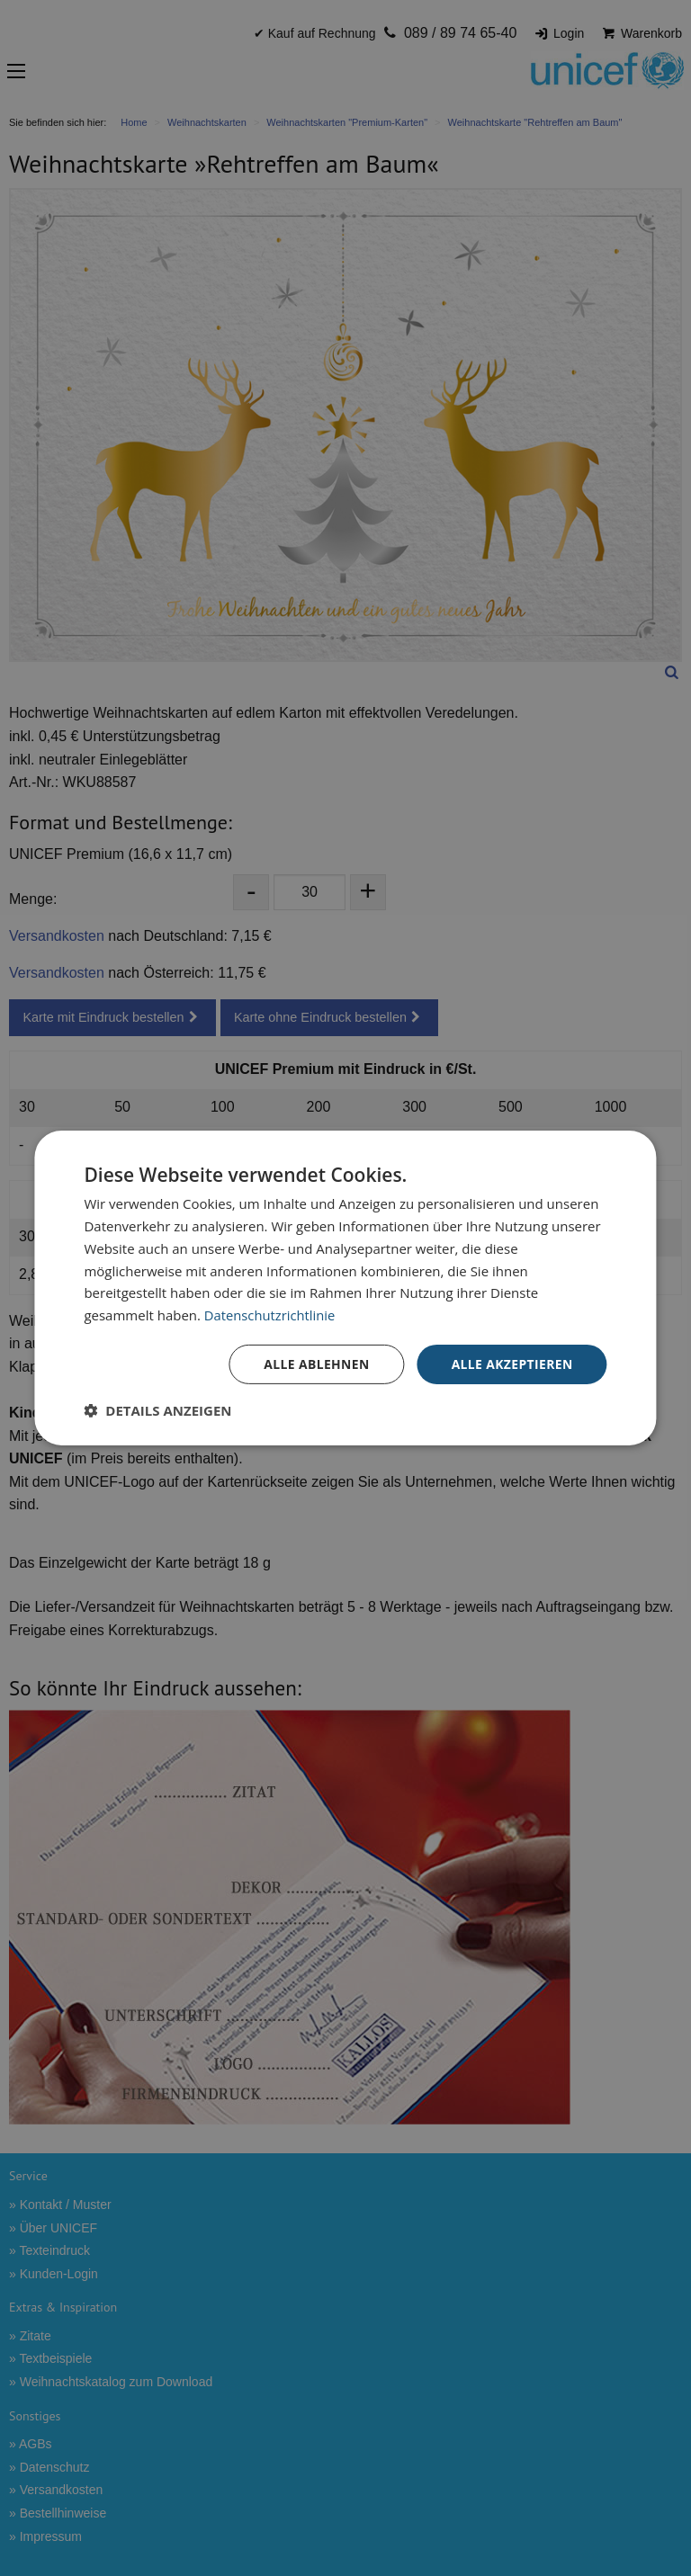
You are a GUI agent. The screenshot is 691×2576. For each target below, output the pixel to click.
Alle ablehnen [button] (315, 1364)
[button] (157, 1410)
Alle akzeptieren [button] (511, 1364)
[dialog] (345, 1288)
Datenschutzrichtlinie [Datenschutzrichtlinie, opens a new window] (270, 1315)
